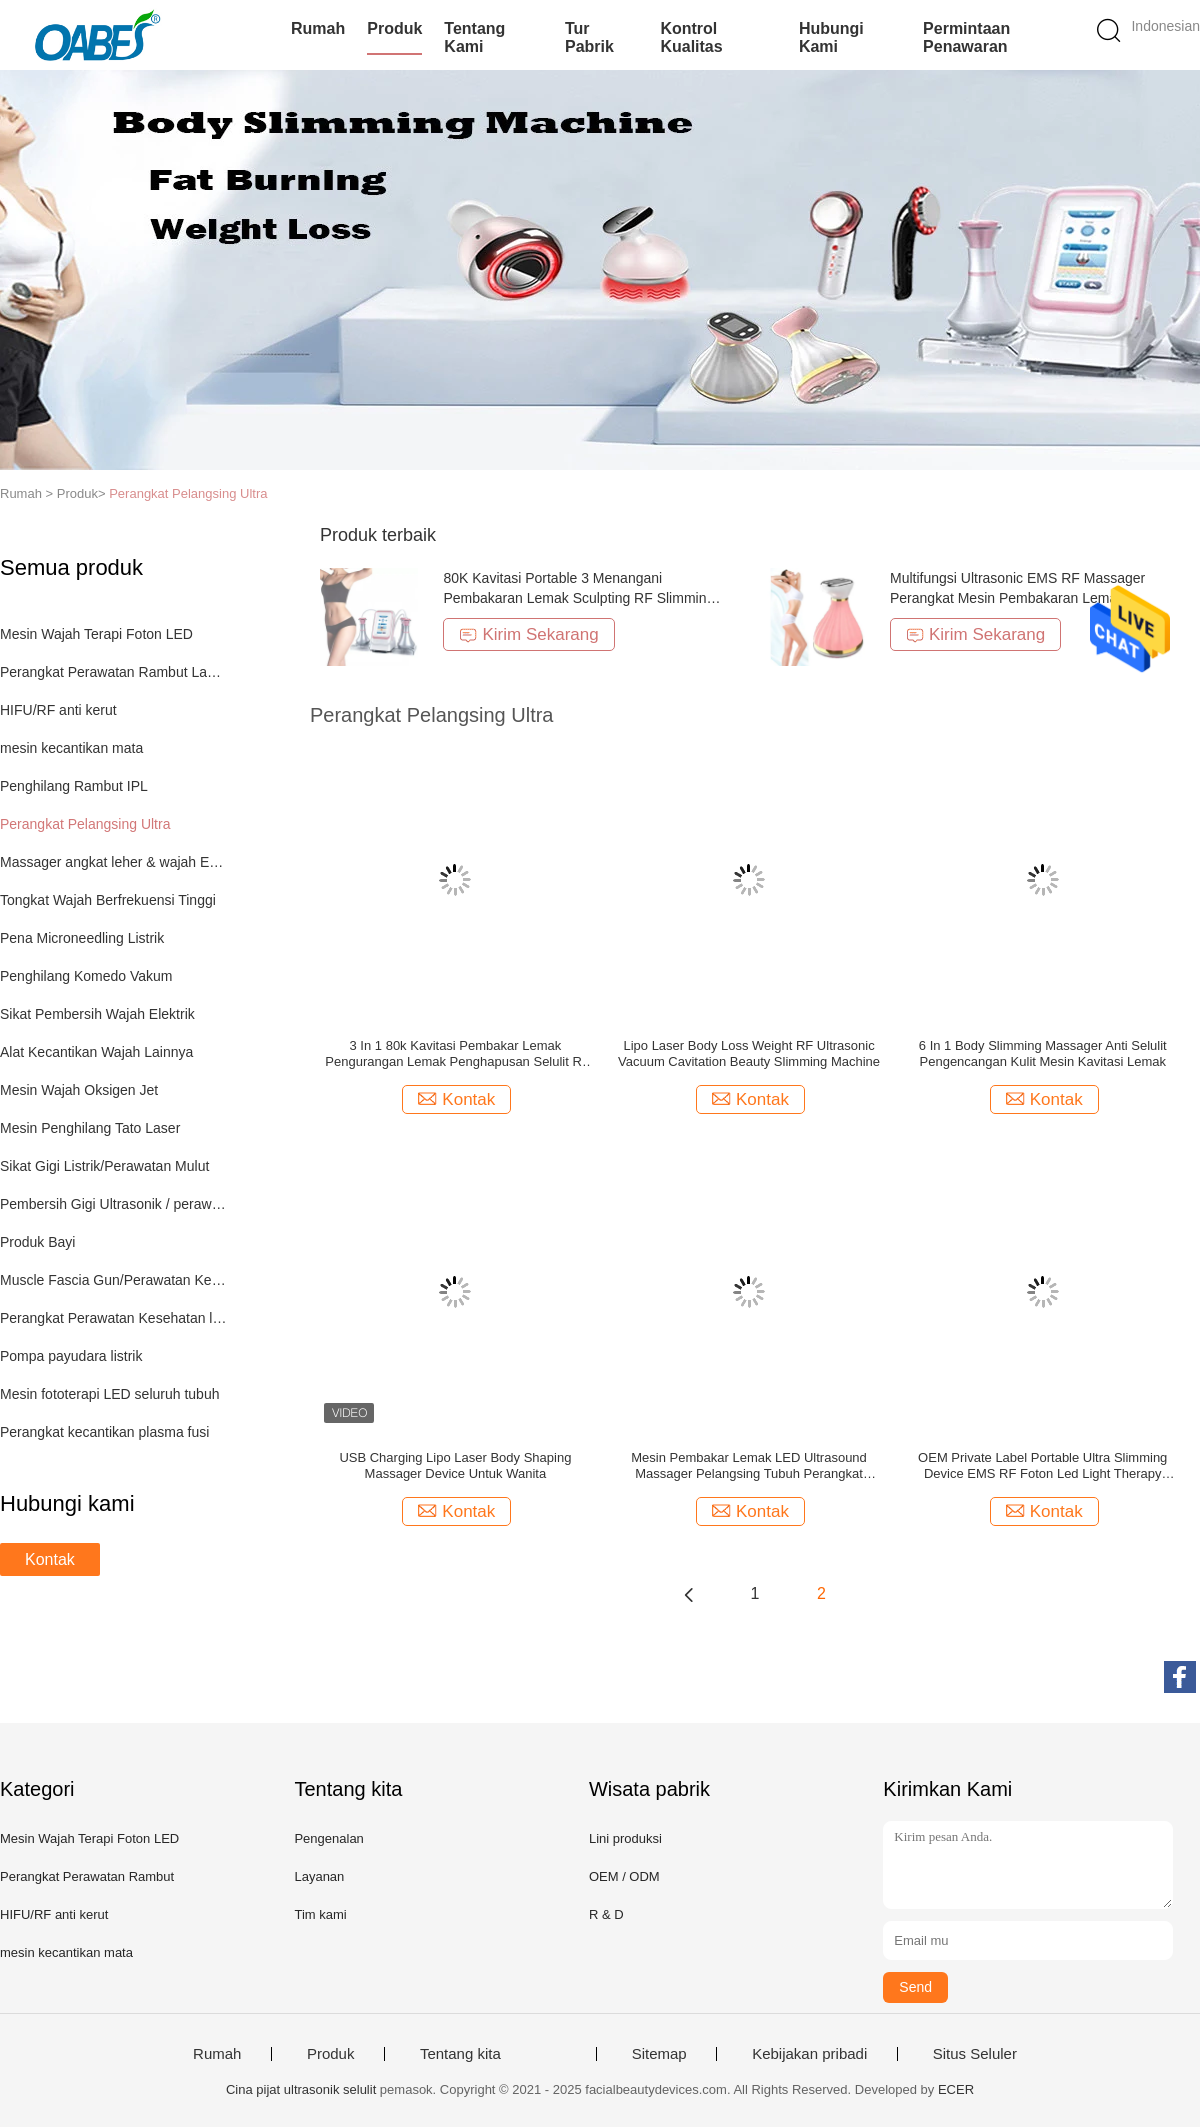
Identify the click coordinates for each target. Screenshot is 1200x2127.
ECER (956, 2089)
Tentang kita (460, 2054)
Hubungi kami (831, 37)
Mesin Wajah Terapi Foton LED (96, 634)
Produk (394, 28)
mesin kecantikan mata (71, 748)
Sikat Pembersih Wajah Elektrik (97, 1014)
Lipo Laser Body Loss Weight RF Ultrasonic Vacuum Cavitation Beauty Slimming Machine (749, 1053)
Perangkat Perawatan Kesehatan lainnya (113, 1318)
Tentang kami (474, 37)
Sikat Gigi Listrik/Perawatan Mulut (104, 1166)
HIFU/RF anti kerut (58, 710)
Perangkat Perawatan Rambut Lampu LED (113, 672)
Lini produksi (625, 1838)
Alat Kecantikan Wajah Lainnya (96, 1052)
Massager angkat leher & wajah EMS (113, 862)
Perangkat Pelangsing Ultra (188, 493)
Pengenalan (328, 1838)
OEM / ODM (624, 1876)
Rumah (318, 28)
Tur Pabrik (589, 37)
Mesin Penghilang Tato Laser (90, 1128)
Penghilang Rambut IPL (74, 786)
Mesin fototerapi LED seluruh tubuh (109, 1394)
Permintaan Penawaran (966, 37)
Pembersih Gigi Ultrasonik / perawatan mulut (113, 1204)
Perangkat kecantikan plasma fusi (104, 1432)
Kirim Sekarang (528, 634)
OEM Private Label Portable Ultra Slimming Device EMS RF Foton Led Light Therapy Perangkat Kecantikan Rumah (1042, 1466)
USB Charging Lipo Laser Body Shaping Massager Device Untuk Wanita (455, 1465)
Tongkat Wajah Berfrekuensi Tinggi (108, 900)
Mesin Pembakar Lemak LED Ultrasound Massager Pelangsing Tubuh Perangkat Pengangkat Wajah (749, 1466)
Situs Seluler (975, 2054)
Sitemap (659, 2054)
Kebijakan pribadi (809, 2054)
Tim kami (320, 1914)
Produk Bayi (37, 1242)
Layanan (319, 1876)
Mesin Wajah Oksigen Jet (79, 1090)
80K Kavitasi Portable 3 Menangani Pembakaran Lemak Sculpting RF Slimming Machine (578, 598)
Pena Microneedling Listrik (82, 938)
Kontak (50, 1559)
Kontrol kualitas (691, 37)
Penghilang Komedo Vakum (86, 976)
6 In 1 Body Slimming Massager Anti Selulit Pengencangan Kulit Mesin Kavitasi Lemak (1043, 1053)
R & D (606, 1914)
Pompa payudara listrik (71, 1356)
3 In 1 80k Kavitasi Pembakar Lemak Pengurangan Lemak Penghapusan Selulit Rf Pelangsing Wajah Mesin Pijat (455, 1054)
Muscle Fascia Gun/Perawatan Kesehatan (113, 1280)
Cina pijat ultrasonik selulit (301, 2089)
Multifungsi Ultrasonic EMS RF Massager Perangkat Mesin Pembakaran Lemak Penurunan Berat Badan (1017, 598)
